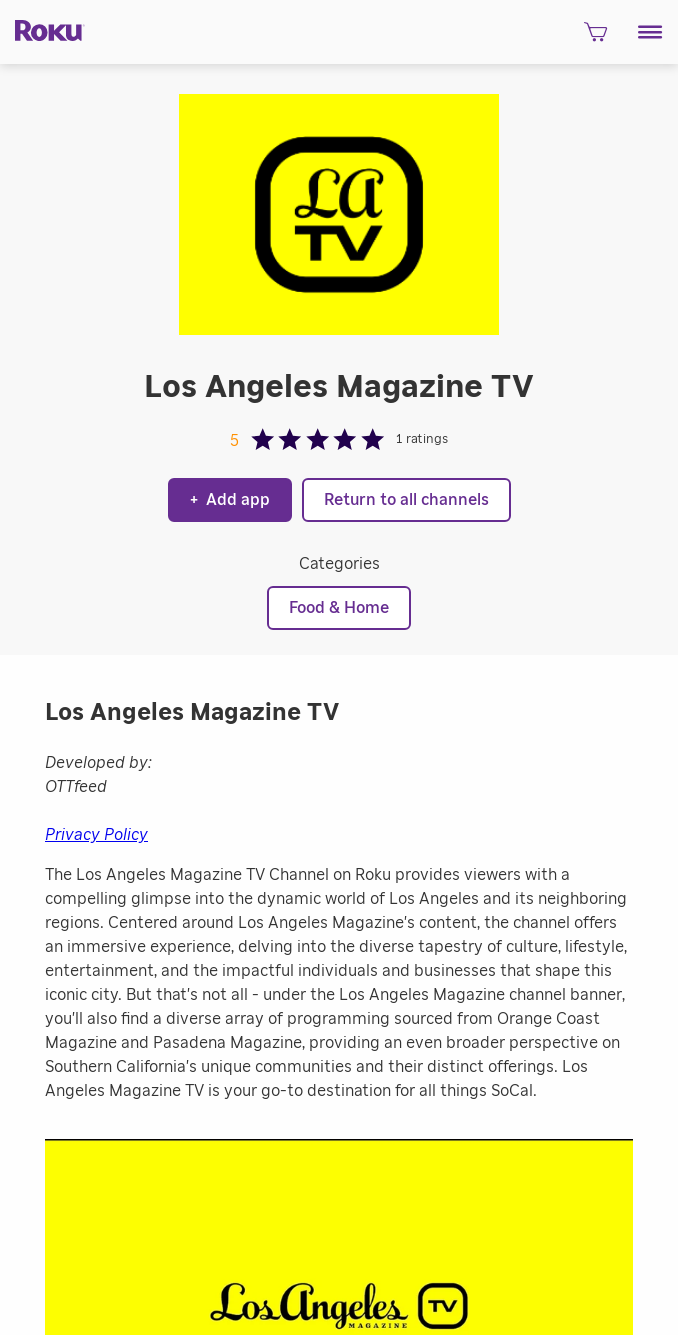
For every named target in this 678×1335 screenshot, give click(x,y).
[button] (650, 32)
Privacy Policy (96, 835)
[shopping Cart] (595, 37)
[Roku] (42, 29)
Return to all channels (406, 500)
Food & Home (339, 608)
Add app (230, 500)
